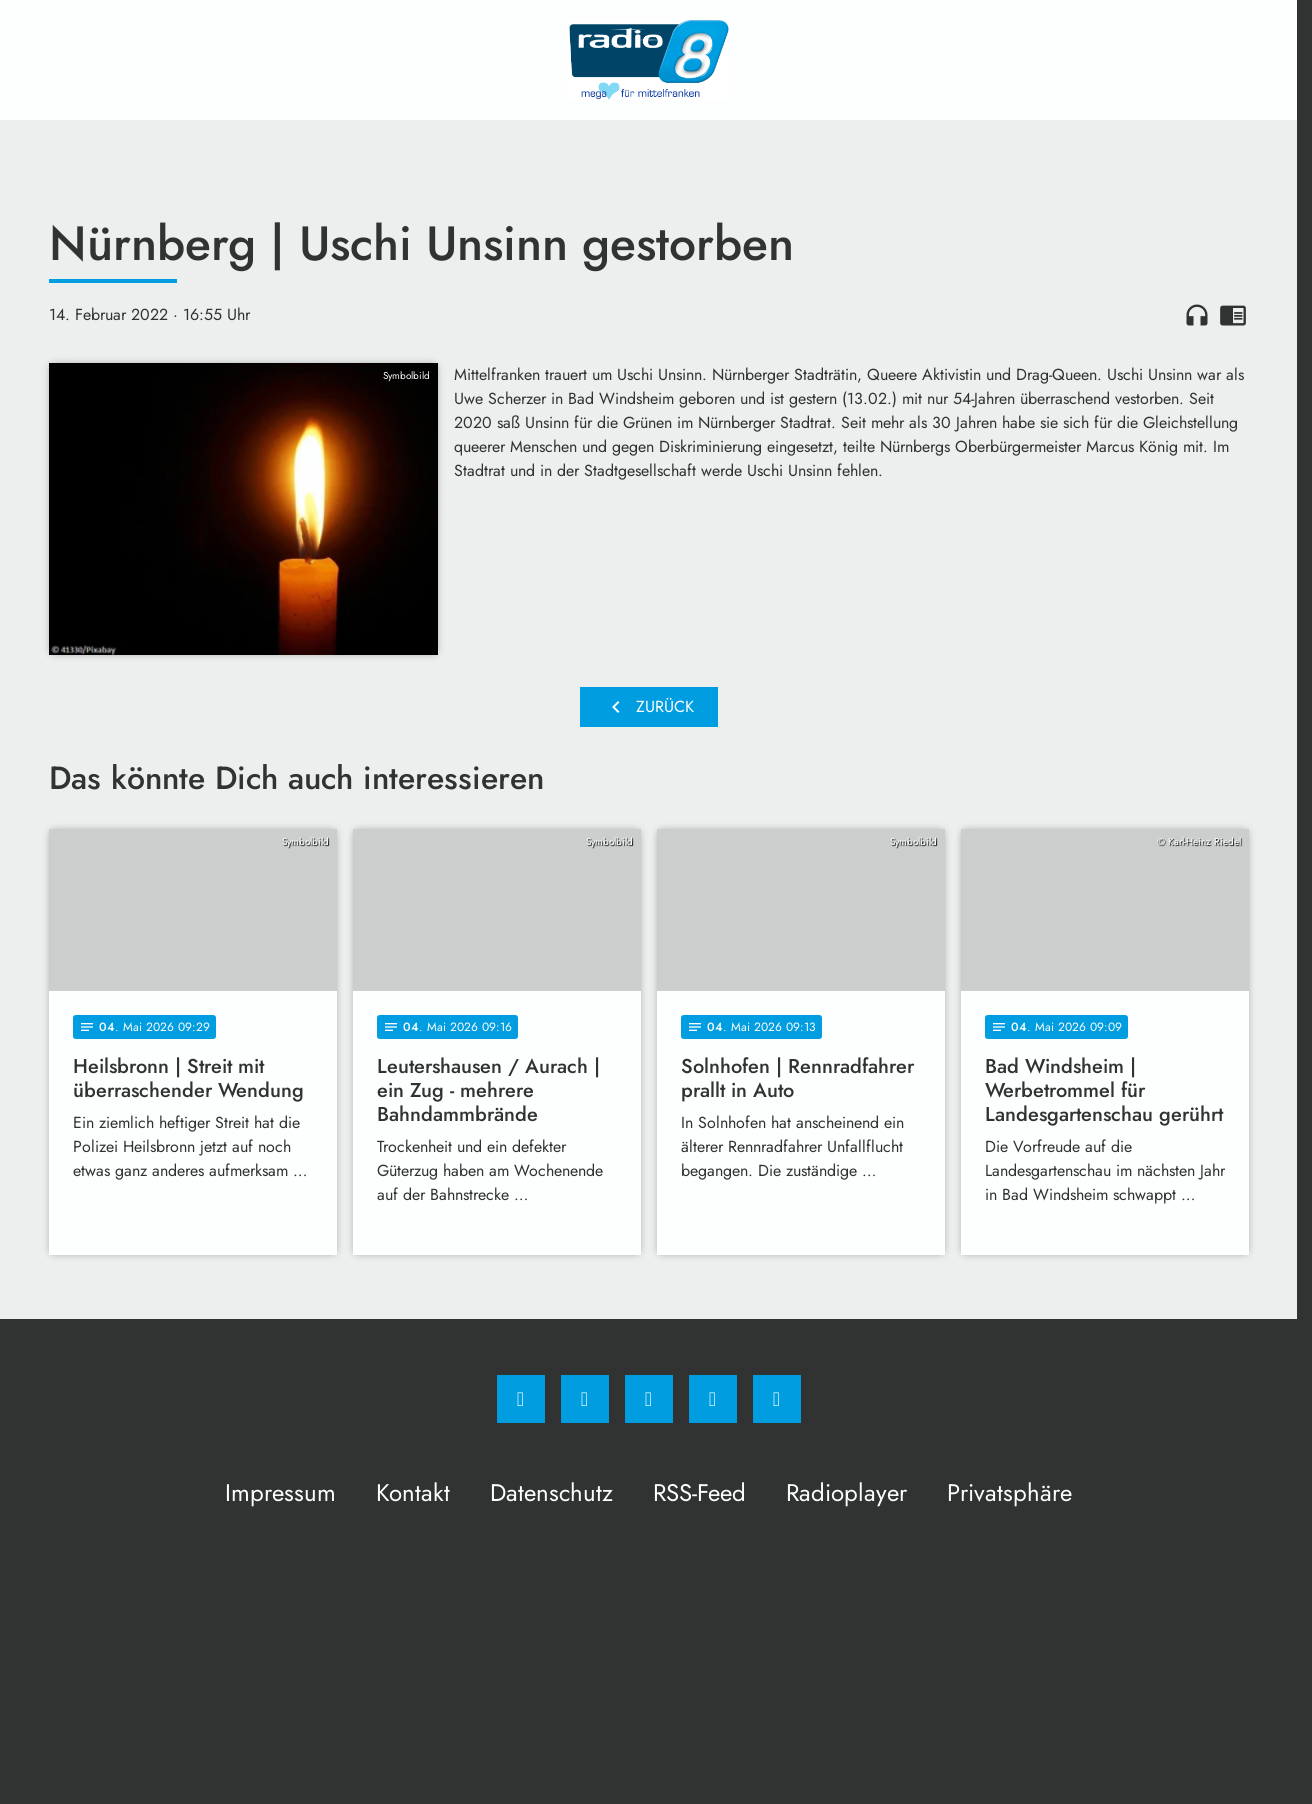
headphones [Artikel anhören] (1197, 315)
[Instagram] (585, 1399)
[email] (777, 1399)
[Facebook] (521, 1399)
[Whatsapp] (649, 1399)
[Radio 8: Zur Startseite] (649, 60)
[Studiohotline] (713, 1399)
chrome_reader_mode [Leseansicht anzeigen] (1233, 315)
